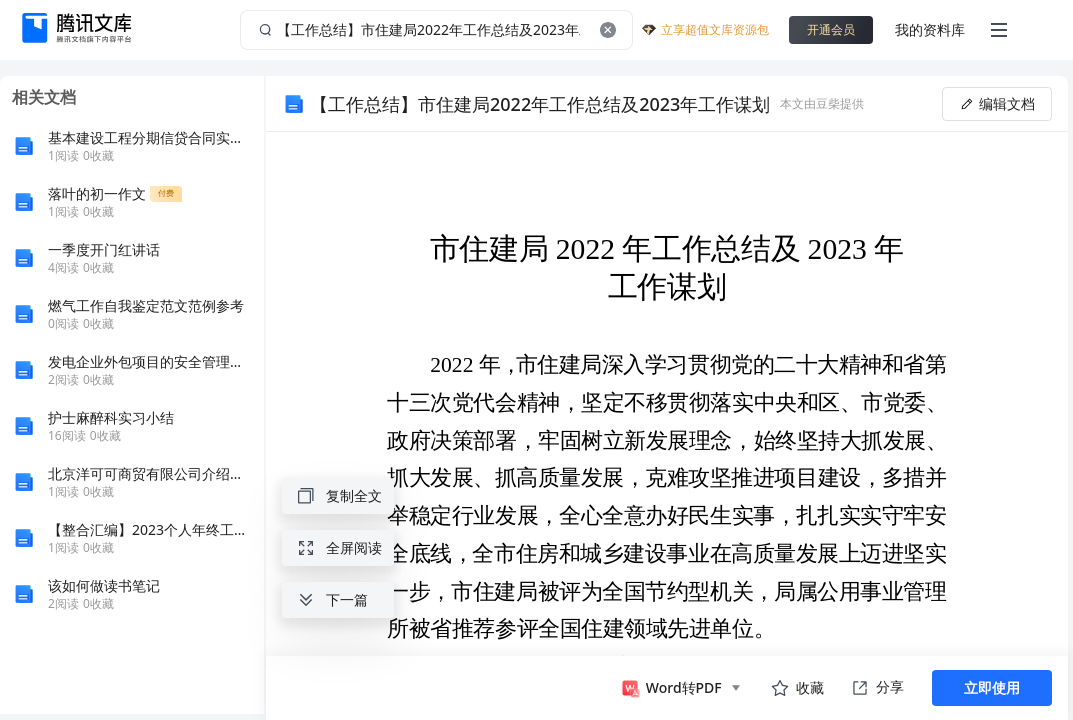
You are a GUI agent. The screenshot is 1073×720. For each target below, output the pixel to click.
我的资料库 (930, 29)
